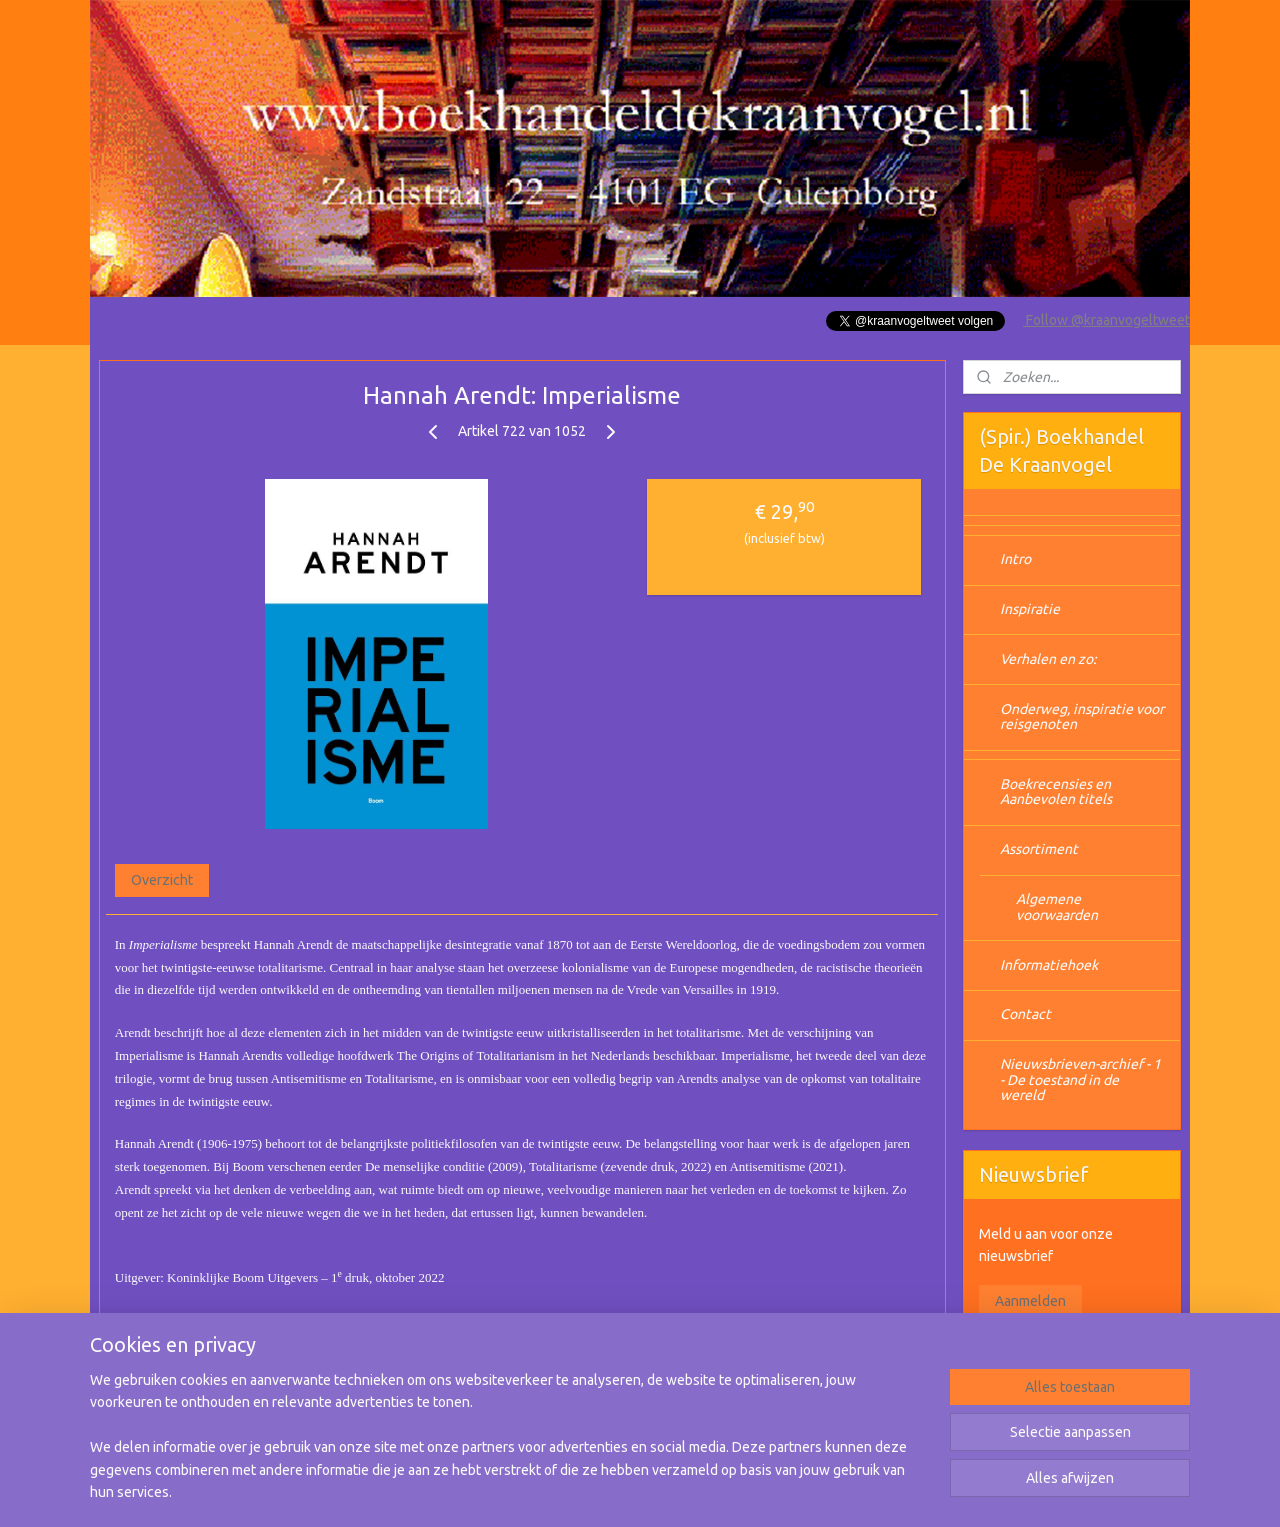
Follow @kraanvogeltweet (1106, 320)
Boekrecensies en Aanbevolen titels (1056, 791)
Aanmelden (1030, 1301)
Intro (1015, 559)
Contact (1025, 1014)
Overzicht (162, 880)
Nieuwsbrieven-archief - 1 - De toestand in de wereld (1080, 1079)
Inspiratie (1030, 609)
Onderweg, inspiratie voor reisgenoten (1082, 716)
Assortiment (1039, 849)
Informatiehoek (1049, 965)
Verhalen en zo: (1048, 659)
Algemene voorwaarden (1057, 906)
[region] (508, 1448)
